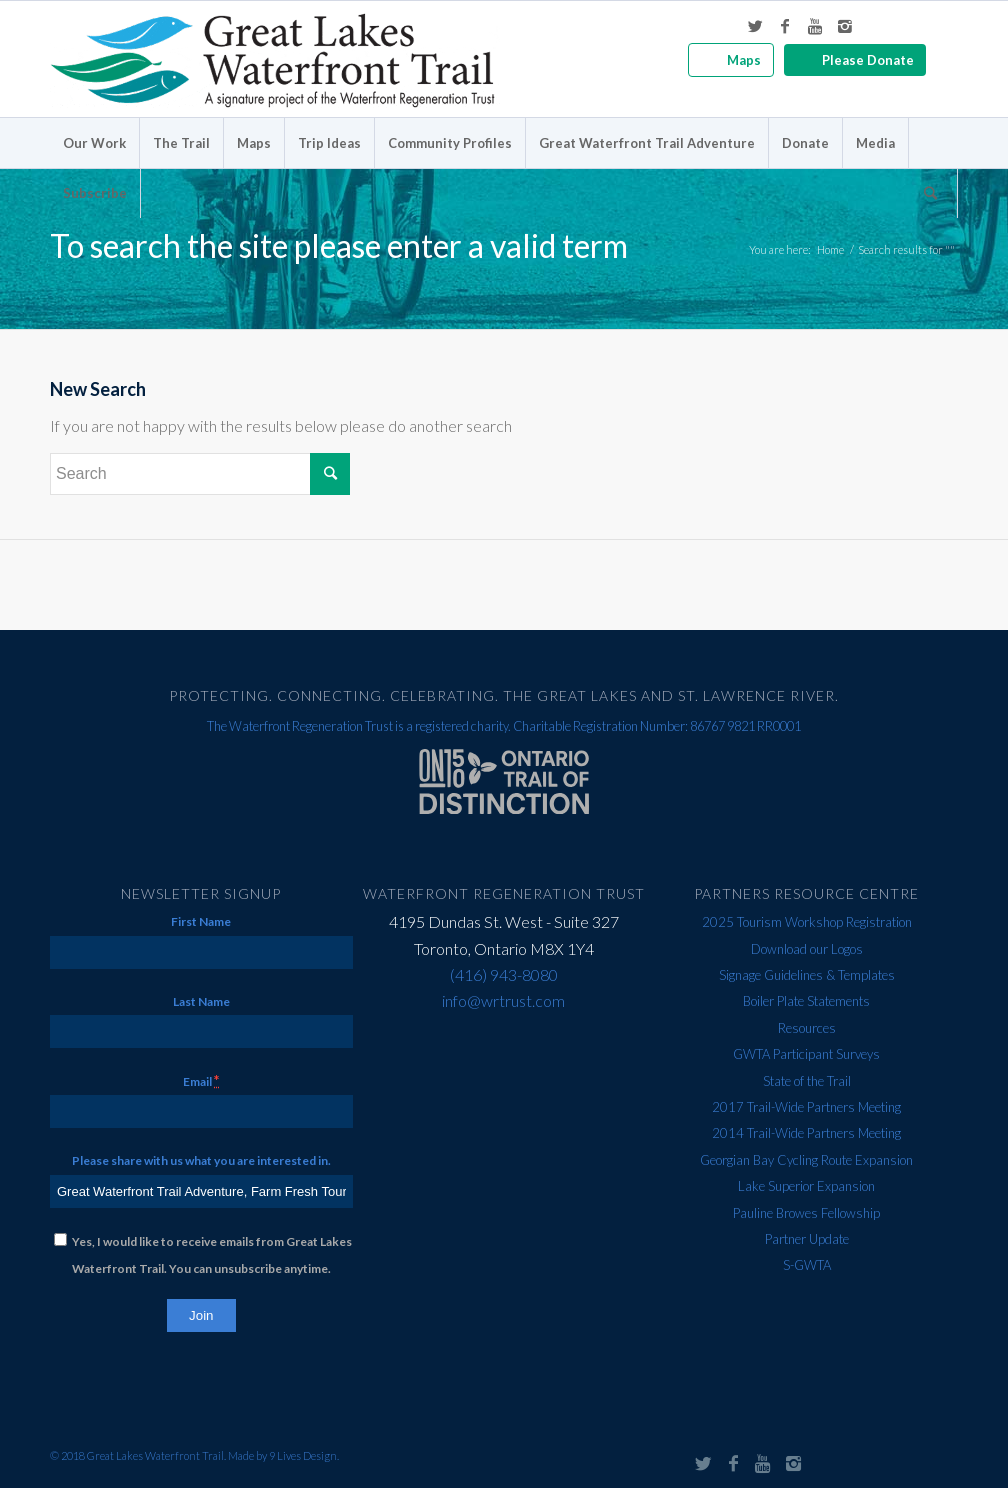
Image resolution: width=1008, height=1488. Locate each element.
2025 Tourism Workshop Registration (807, 922)
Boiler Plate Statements (806, 1001)
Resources (807, 1028)
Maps (744, 60)
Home (830, 249)
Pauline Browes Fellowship (806, 1213)
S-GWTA (807, 1265)
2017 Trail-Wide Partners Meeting (806, 1107)
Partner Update (807, 1239)
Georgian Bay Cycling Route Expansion (806, 1160)
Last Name (201, 1001)
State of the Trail (807, 1081)
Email (201, 1080)
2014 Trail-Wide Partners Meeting (806, 1133)
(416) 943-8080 (504, 974)
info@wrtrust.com (503, 1000)
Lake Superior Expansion (806, 1186)
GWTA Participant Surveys (806, 1054)
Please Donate (868, 60)
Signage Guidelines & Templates (807, 975)
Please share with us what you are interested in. (201, 1160)
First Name (201, 921)
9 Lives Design (303, 1455)
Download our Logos (807, 949)
